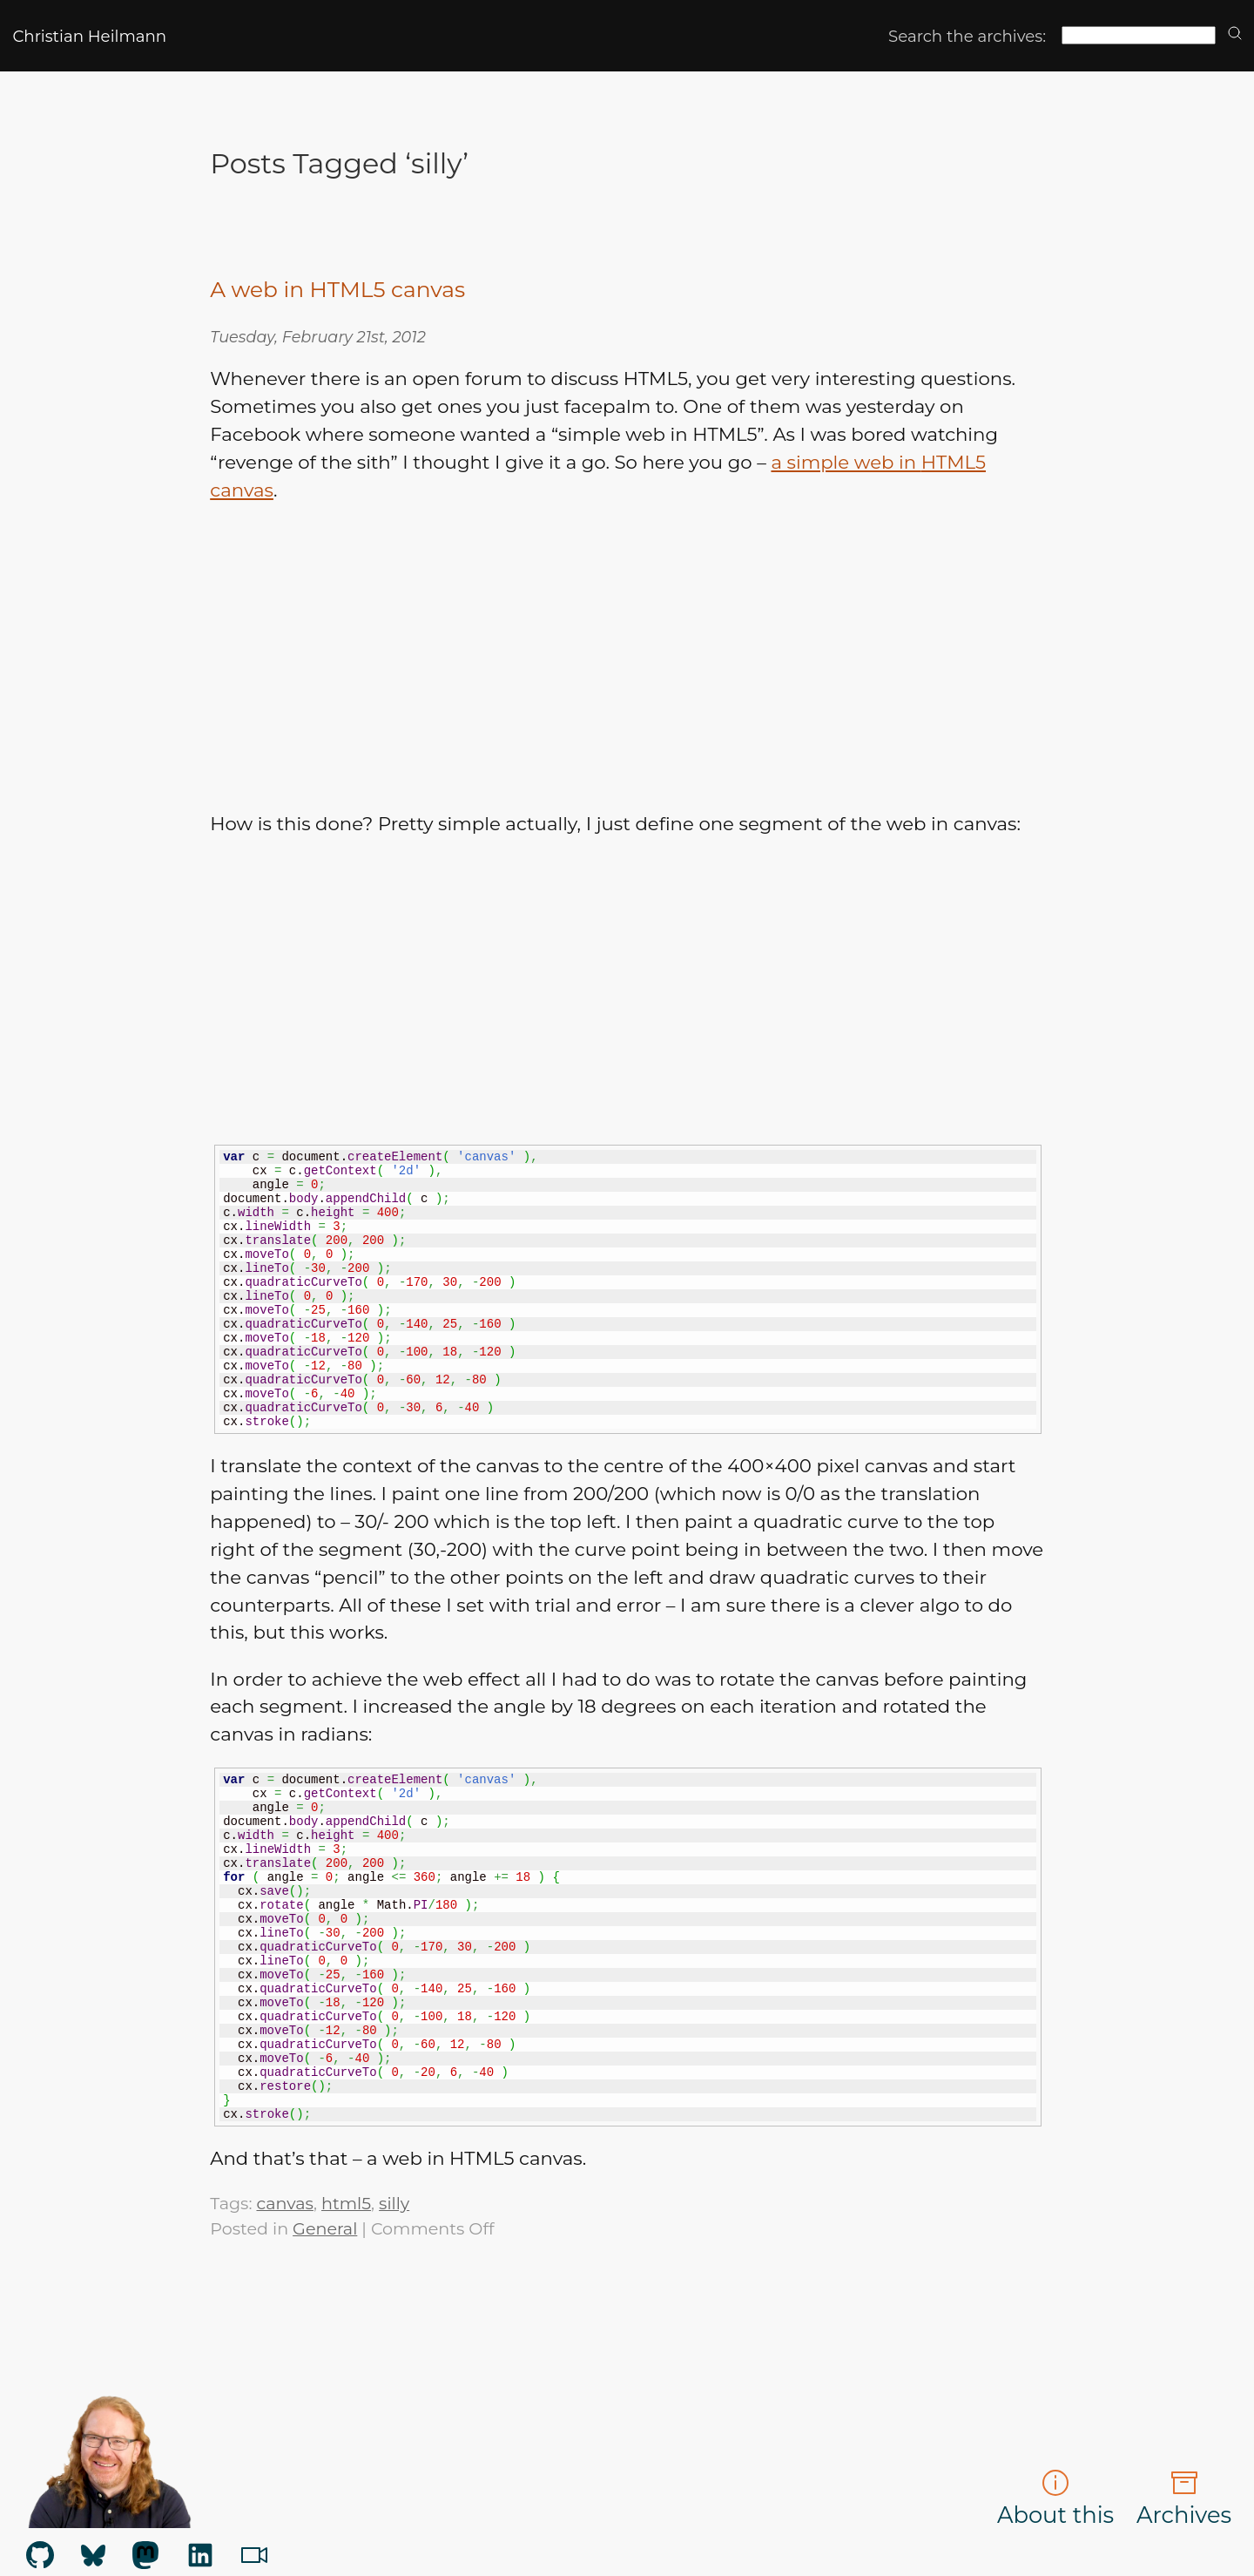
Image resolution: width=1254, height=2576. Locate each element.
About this (1055, 2498)
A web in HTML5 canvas (337, 289)
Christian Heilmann (89, 36)
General (325, 2228)
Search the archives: (967, 36)
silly (394, 2203)
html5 (346, 2203)
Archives (1183, 2498)
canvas (284, 2203)
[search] (1235, 34)
